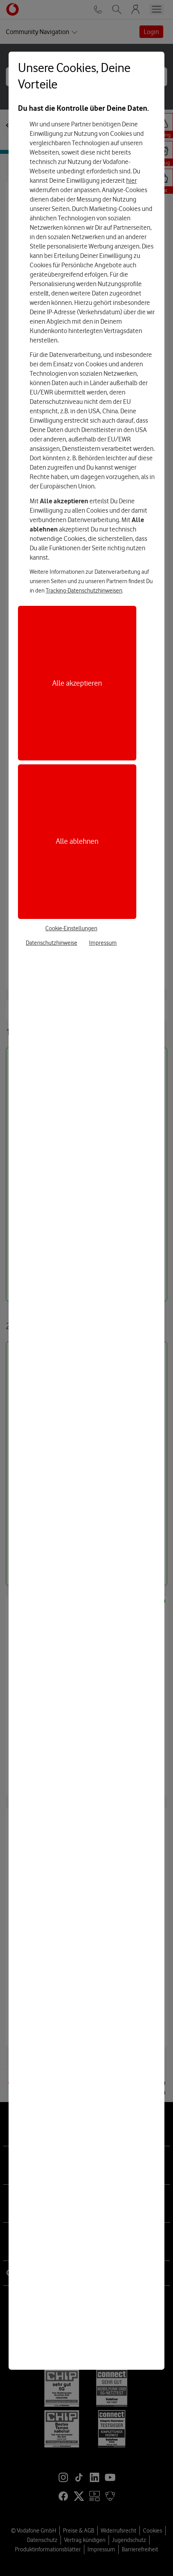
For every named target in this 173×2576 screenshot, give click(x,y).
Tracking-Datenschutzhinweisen (84, 590)
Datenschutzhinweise (51, 942)
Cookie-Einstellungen (71, 928)
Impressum (103, 942)
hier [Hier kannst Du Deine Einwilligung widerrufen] (131, 180)
